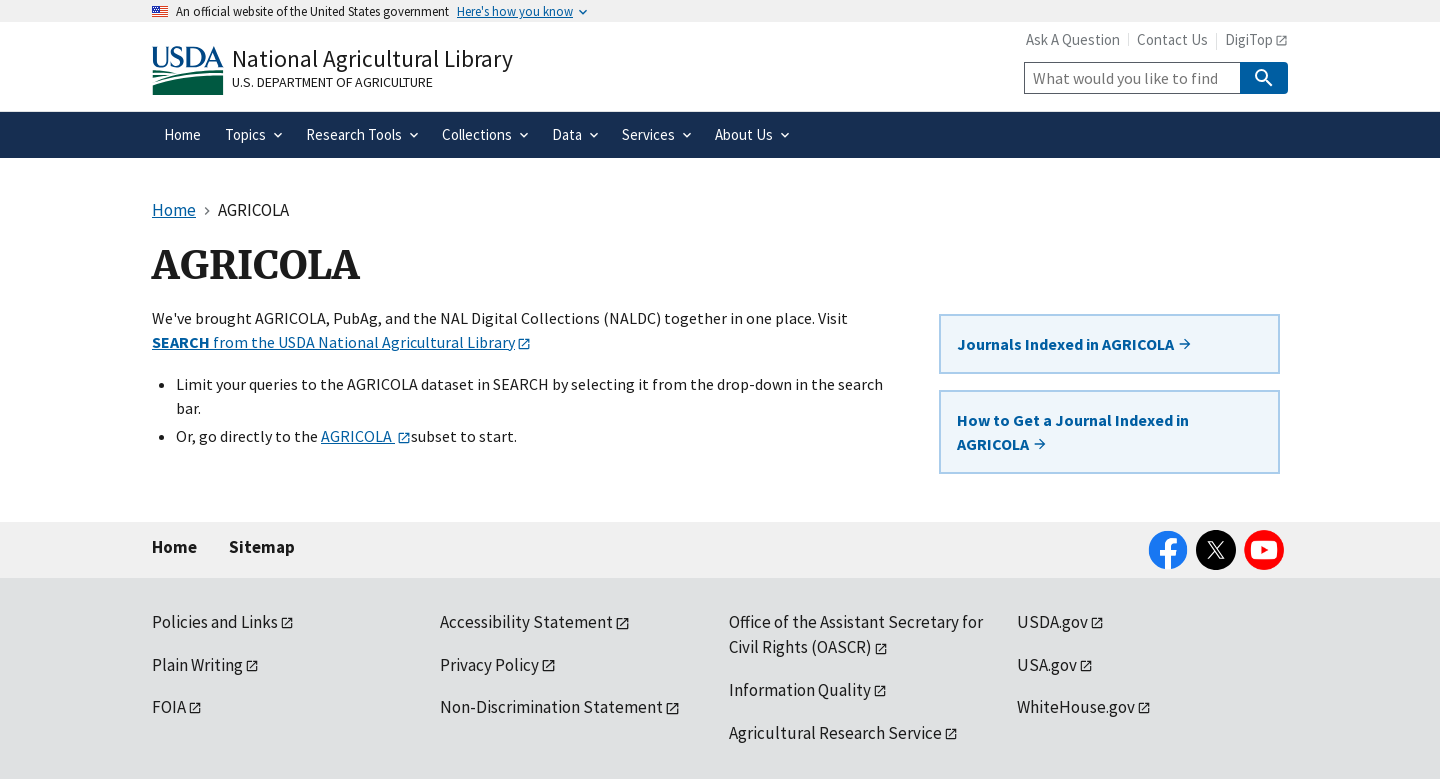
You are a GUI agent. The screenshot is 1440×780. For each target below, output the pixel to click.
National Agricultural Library (372, 58)
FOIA (169, 707)
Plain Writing (197, 665)
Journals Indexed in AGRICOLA (1075, 344)
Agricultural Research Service (835, 733)
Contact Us (1172, 39)
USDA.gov (1052, 622)
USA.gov (1047, 665)
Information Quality (800, 690)
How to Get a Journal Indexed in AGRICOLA (1073, 432)
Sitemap (262, 547)
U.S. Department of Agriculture (332, 82)
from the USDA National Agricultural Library (333, 342)
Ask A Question (1073, 39)
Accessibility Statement (526, 622)
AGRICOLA (358, 436)
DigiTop (1249, 39)
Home (174, 547)
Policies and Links (215, 622)
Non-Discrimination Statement (551, 707)
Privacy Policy (489, 665)
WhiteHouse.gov (1076, 707)
